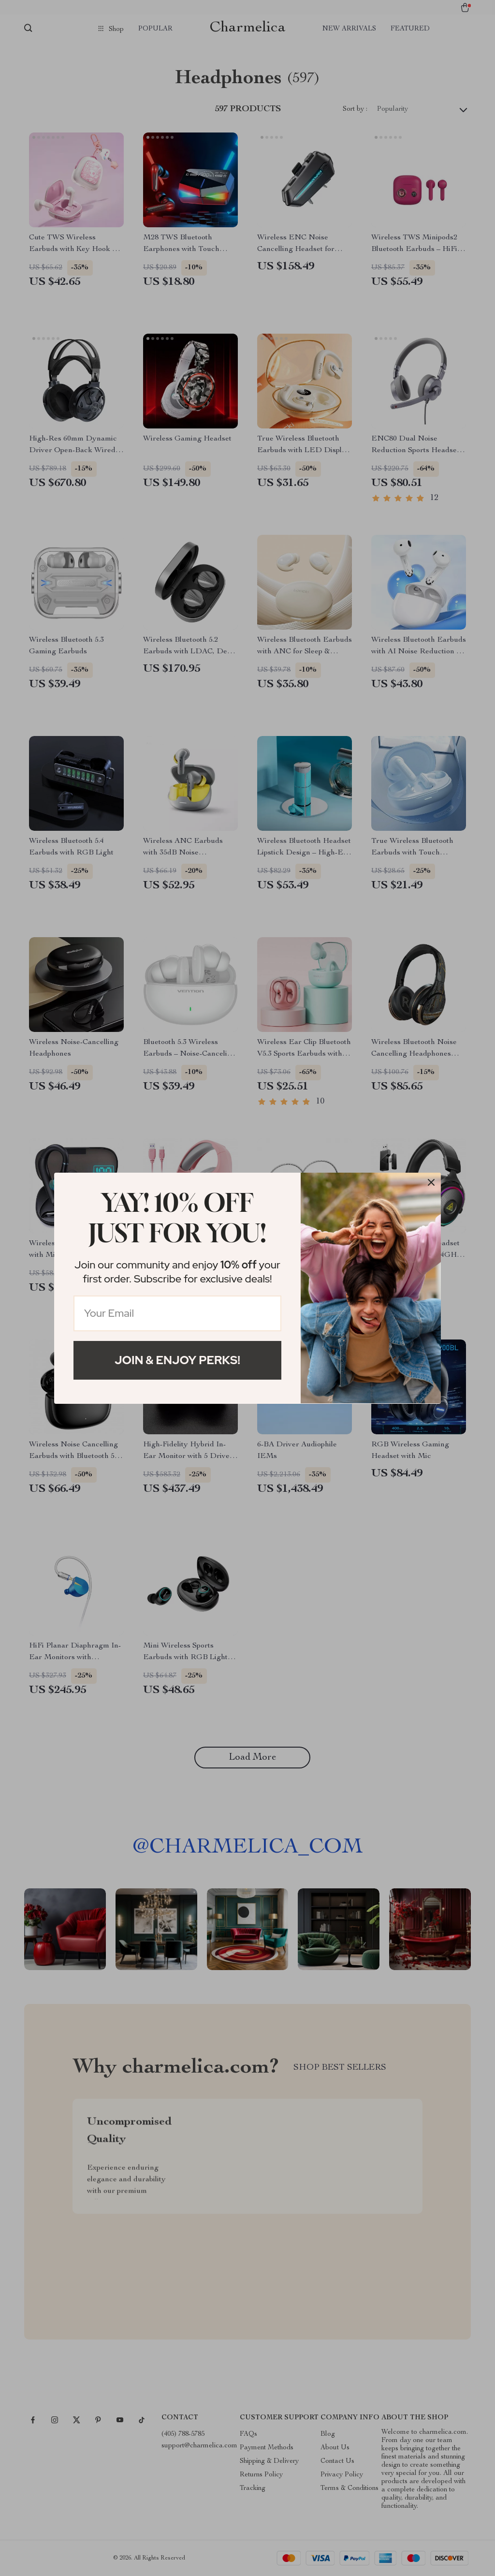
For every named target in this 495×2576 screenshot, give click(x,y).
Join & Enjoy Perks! (177, 1360)
